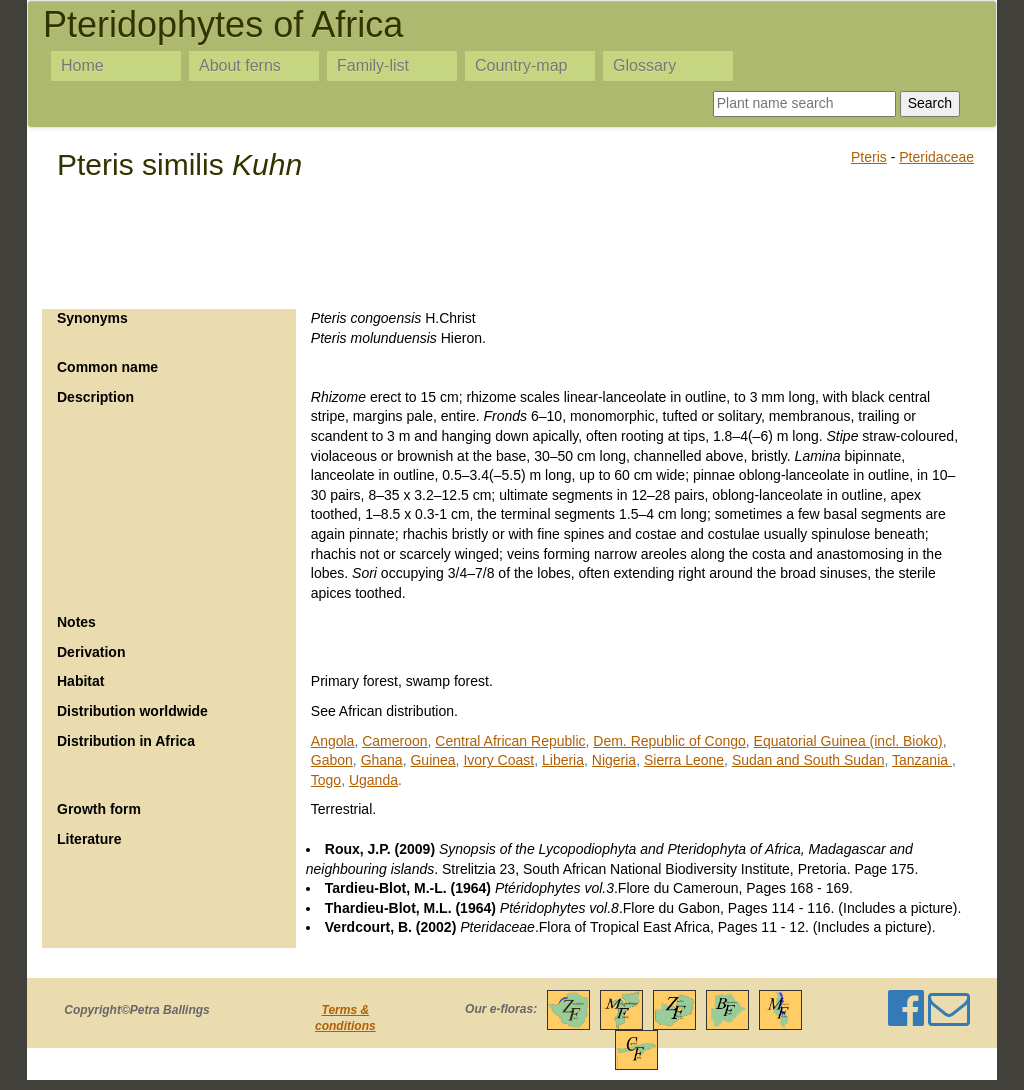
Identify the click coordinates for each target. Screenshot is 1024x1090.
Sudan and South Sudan (808, 760)
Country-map (521, 65)
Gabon (332, 760)
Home (82, 65)
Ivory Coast (498, 760)
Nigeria (614, 760)
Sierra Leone (684, 760)
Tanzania (922, 760)
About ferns (240, 65)
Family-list (373, 65)
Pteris (869, 157)
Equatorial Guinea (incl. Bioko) (848, 741)
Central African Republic (510, 741)
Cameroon (394, 741)
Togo (326, 780)
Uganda (373, 780)
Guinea (432, 760)
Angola (333, 741)
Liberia (563, 760)
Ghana (382, 760)
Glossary (644, 65)
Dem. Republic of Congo (669, 741)
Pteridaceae (936, 157)
